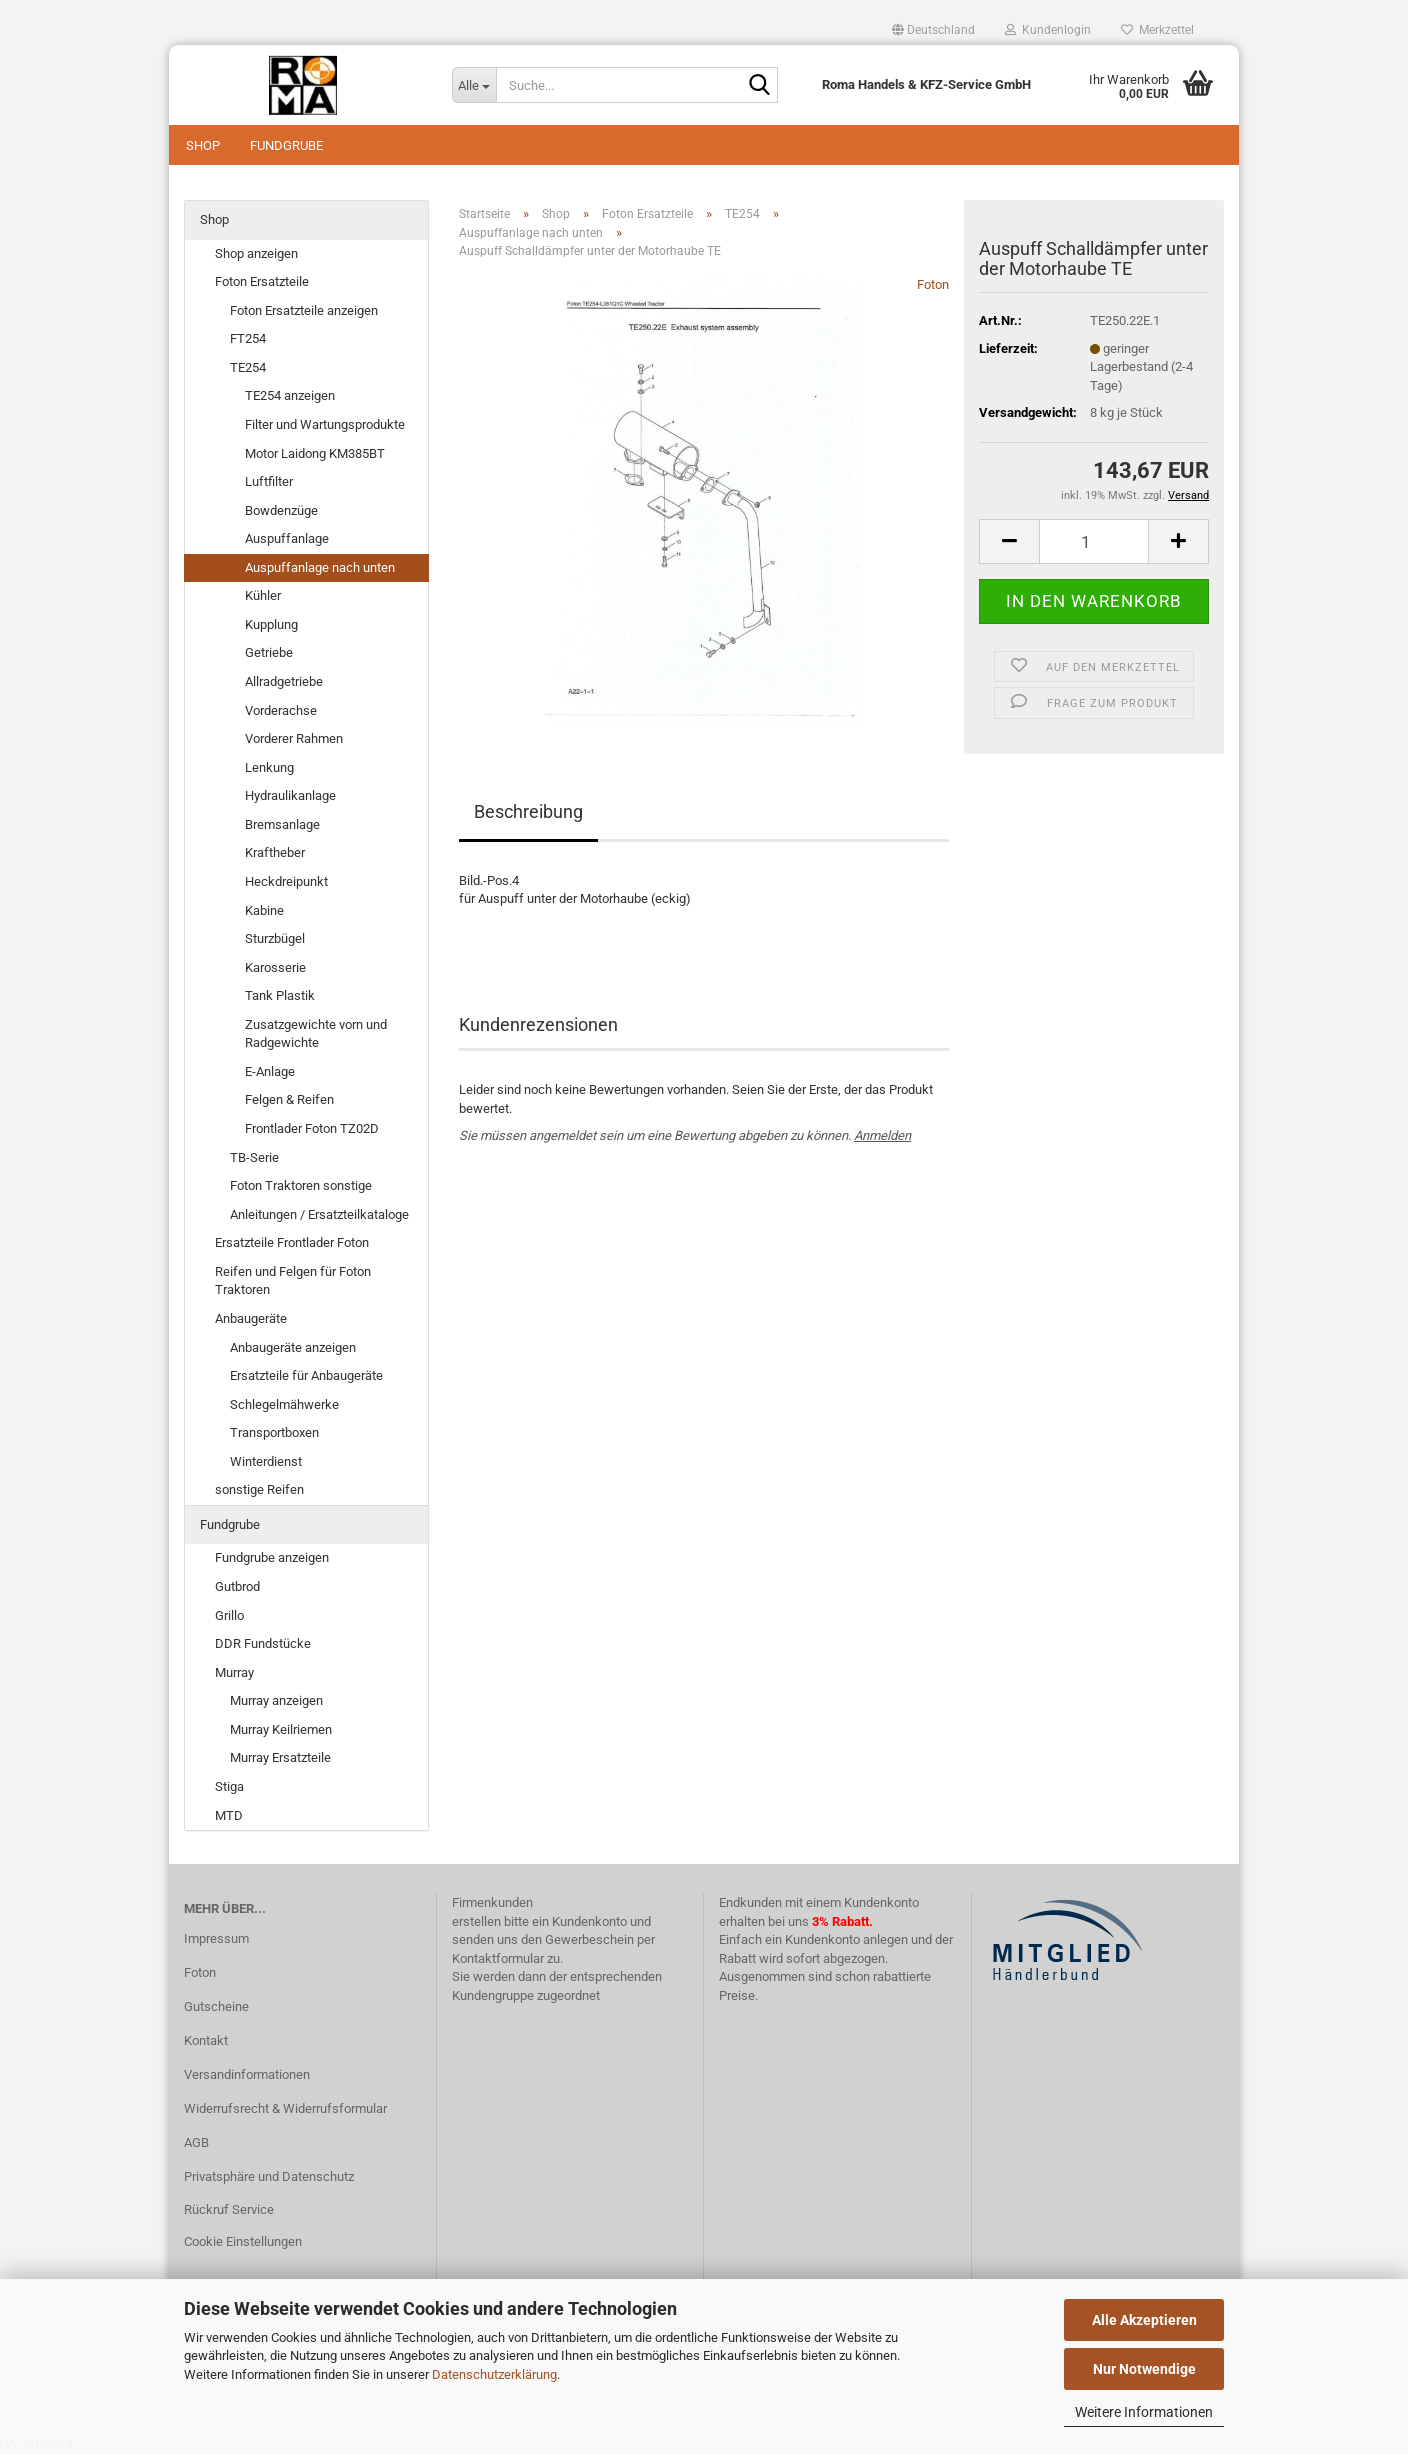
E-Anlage (270, 1071)
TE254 (248, 367)
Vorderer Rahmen (294, 738)
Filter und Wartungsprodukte (325, 424)
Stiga (229, 1786)
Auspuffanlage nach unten (320, 567)
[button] (933, 30)
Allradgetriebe (284, 681)
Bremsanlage (282, 824)
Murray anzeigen (276, 1700)
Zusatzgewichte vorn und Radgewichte (316, 1034)
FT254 (248, 338)
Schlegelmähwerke (284, 1404)
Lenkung (269, 767)
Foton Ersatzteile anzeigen (304, 310)
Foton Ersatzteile (262, 281)
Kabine (264, 910)
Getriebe (269, 652)
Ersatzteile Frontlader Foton (292, 1242)
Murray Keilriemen (281, 1729)
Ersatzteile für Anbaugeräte (306, 1375)
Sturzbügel (275, 938)
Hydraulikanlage (290, 795)
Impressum (216, 1938)
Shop (203, 145)
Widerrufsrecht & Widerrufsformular (285, 2108)
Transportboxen (274, 1432)
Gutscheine (216, 2006)
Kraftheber (275, 852)
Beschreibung (528, 811)
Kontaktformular (498, 1958)
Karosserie (275, 967)
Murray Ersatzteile (280, 1757)
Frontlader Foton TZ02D (312, 1128)
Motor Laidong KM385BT (315, 453)
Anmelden (882, 1135)
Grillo (229, 1615)
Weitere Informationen (1144, 2412)
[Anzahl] (1094, 541)
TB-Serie (254, 1157)
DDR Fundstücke (263, 1643)
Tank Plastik (280, 995)
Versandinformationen (247, 2074)
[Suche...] (474, 85)
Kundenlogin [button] (1048, 30)
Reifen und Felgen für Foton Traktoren (293, 1281)
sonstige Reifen (259, 1489)
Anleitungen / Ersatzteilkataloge (319, 1214)
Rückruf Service (229, 2209)
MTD (229, 1815)
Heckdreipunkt (286, 881)
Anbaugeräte (251, 1318)
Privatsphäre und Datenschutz (269, 2176)
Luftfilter (269, 481)
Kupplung (271, 624)
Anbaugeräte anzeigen (293, 1347)
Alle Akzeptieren (1144, 2320)
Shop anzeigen (256, 253)
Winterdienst (266, 1461)
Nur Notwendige (1144, 2369)
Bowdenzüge (281, 510)
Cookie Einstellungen (243, 2241)
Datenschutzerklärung (494, 2374)
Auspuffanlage (287, 538)
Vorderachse (281, 710)
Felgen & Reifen (289, 1099)
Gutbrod (237, 1586)
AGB (196, 2142)
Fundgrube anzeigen (272, 1557)
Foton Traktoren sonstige (301, 1185)
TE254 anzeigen (290, 395)
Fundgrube (286, 145)
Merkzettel (1157, 30)
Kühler (263, 595)
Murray (234, 1672)
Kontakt (206, 2040)
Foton (933, 284)
